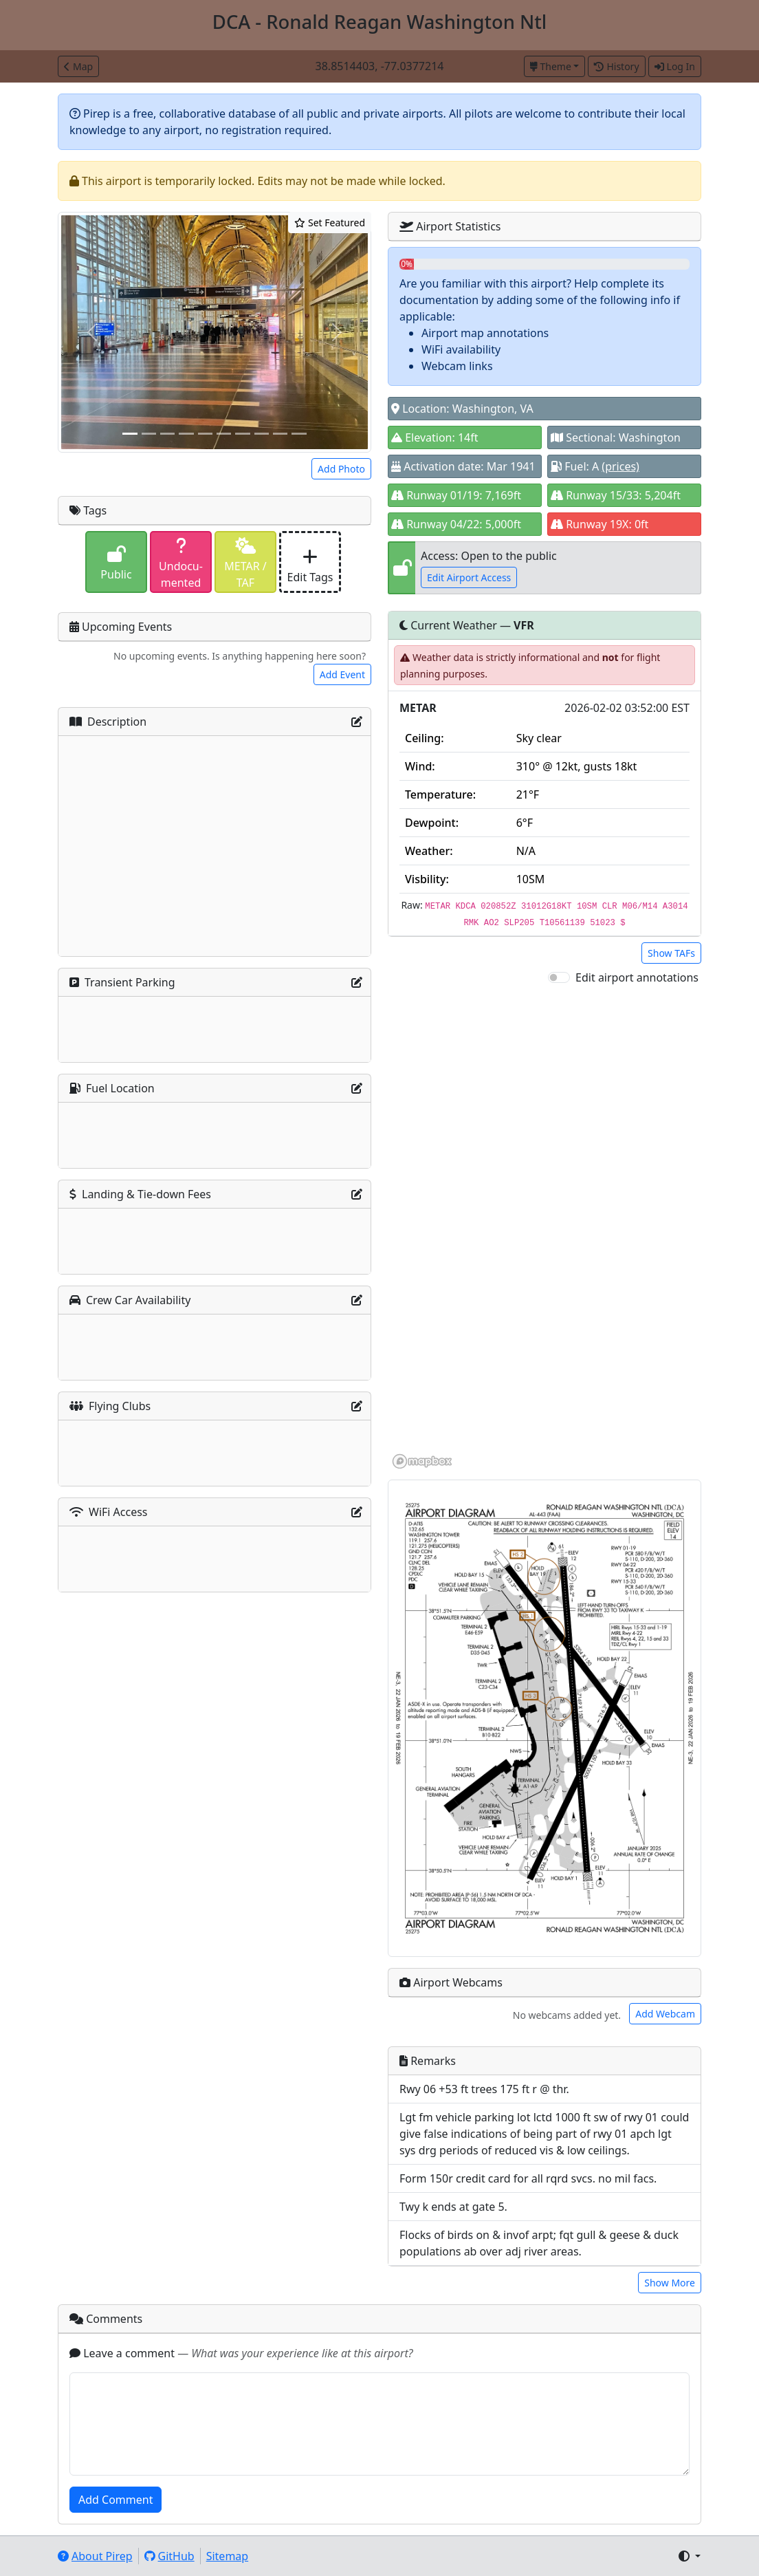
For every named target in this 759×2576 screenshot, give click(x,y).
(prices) (620, 466)
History (616, 66)
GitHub (169, 2556)
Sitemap (227, 2556)
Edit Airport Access (469, 577)
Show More (669, 2282)
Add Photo (341, 468)
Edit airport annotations (636, 977)
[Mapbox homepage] (422, 1461)
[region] (544, 1228)
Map (78, 66)
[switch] (559, 977)
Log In (674, 66)
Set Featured (329, 222)
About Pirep (95, 2556)
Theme (550, 66)
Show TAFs (671, 953)
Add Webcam (665, 2013)
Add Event (342, 674)
